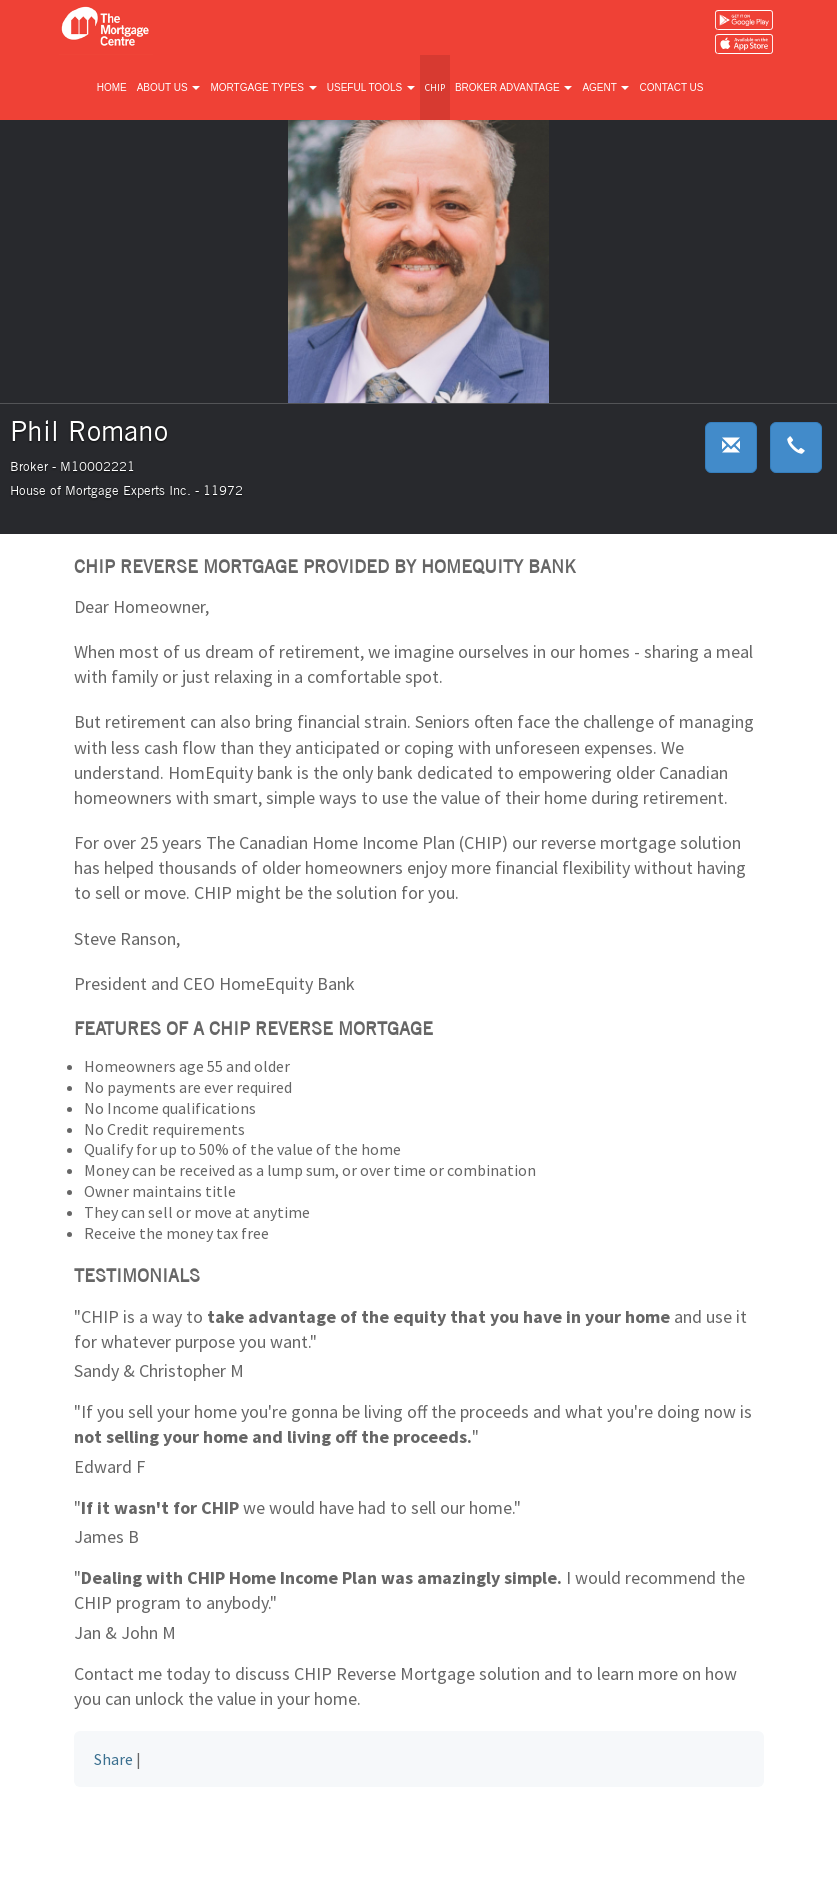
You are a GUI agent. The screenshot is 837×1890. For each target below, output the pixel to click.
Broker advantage (513, 87)
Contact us (671, 87)
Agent (605, 87)
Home (112, 87)
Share (113, 1759)
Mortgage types (263, 87)
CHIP (435, 87)
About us (169, 87)
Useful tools (371, 87)
